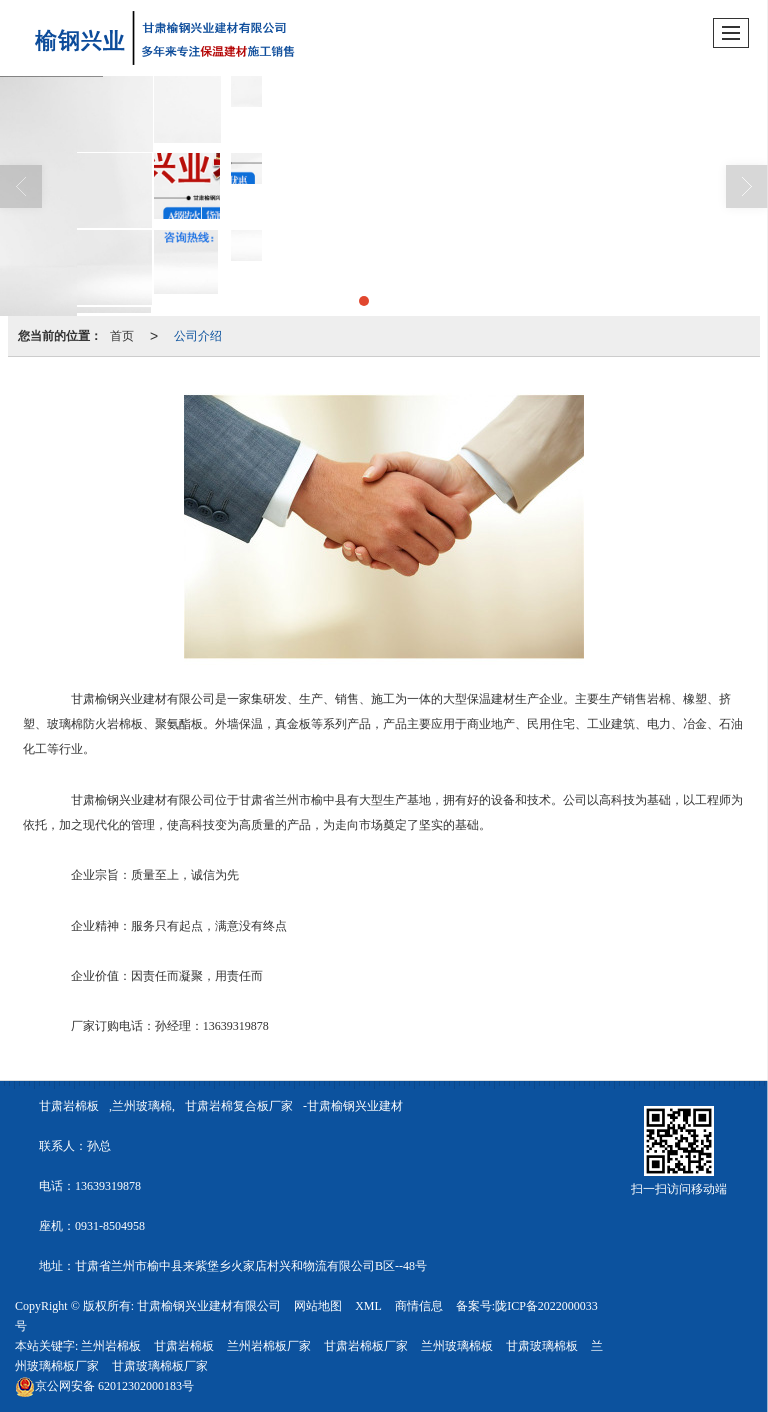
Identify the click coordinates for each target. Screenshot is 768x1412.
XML (368, 1306)
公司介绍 (198, 336)
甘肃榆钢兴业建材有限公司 (209, 1306)
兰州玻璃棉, (143, 1106)
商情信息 (419, 1306)
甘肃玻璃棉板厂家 (160, 1366)
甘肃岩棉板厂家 (366, 1346)
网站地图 (318, 1306)
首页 (122, 336)
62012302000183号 (104, 1386)
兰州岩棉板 (111, 1346)
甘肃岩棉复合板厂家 (239, 1106)
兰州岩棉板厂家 (269, 1346)
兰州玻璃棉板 (457, 1346)
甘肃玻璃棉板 (542, 1346)
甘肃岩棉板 (69, 1106)
